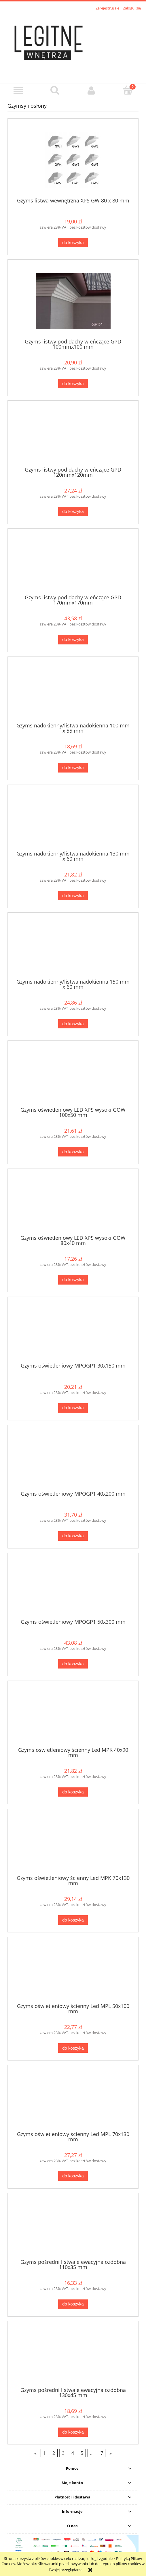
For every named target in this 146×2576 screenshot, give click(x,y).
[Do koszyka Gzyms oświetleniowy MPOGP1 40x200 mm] (73, 1536)
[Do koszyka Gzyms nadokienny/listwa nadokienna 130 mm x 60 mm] (73, 896)
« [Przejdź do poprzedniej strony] (35, 2453)
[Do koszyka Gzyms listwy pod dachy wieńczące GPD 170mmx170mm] (73, 639)
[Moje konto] (91, 90)
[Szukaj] (55, 90)
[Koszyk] (128, 90)
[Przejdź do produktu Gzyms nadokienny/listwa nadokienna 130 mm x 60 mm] (73, 819)
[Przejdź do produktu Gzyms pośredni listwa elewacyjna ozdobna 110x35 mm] (73, 2228)
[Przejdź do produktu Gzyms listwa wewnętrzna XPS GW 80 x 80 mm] (73, 160)
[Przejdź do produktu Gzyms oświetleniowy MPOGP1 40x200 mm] (73, 1460)
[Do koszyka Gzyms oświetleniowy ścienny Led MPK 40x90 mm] (73, 1792)
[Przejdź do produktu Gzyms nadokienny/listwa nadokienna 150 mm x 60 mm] (73, 947)
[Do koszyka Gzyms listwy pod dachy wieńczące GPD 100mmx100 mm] (73, 383)
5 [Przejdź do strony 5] (82, 2453)
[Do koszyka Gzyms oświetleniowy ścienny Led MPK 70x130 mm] (73, 1920)
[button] (18, 90)
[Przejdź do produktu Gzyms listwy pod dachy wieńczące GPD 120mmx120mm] (73, 435)
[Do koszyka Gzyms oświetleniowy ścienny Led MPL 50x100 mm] (73, 2048)
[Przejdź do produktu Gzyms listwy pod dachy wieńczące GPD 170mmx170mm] (73, 563)
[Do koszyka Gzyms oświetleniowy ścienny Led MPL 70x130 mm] (73, 2176)
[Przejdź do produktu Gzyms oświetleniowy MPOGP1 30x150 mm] (73, 1331)
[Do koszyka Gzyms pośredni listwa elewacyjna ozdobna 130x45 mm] (73, 2432)
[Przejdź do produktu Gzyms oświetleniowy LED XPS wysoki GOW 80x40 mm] (73, 1203)
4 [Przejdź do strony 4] (72, 2453)
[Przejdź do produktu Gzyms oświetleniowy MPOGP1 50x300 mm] (73, 1587)
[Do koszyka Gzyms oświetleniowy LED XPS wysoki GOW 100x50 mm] (73, 1151)
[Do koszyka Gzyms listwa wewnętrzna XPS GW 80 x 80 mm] (73, 243)
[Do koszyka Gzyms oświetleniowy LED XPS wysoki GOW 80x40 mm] (73, 1280)
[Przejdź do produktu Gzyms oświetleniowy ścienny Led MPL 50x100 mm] (73, 1972)
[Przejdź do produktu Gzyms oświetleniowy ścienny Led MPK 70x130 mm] (73, 1844)
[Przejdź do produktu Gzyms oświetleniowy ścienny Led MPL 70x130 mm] (73, 2100)
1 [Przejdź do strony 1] (44, 2453)
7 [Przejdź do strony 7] (102, 2453)
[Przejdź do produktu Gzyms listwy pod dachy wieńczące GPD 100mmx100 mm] (73, 301)
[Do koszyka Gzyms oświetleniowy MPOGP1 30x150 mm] (73, 1408)
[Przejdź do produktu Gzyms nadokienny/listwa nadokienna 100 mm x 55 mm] (73, 691)
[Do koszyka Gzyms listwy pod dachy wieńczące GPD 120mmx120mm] (73, 511)
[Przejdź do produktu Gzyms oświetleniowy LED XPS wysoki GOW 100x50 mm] (73, 1075)
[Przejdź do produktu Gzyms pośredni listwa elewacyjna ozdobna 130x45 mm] (73, 2356)
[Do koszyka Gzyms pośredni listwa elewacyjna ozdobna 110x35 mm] (73, 2304)
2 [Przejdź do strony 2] (53, 2453)
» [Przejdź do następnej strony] (110, 2453)
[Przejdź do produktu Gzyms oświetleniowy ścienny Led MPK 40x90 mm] (73, 1715)
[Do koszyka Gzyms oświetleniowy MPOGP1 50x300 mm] (73, 1664)
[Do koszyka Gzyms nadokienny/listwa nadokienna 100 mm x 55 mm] (73, 768)
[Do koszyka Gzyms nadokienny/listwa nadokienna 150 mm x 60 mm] (73, 1024)
